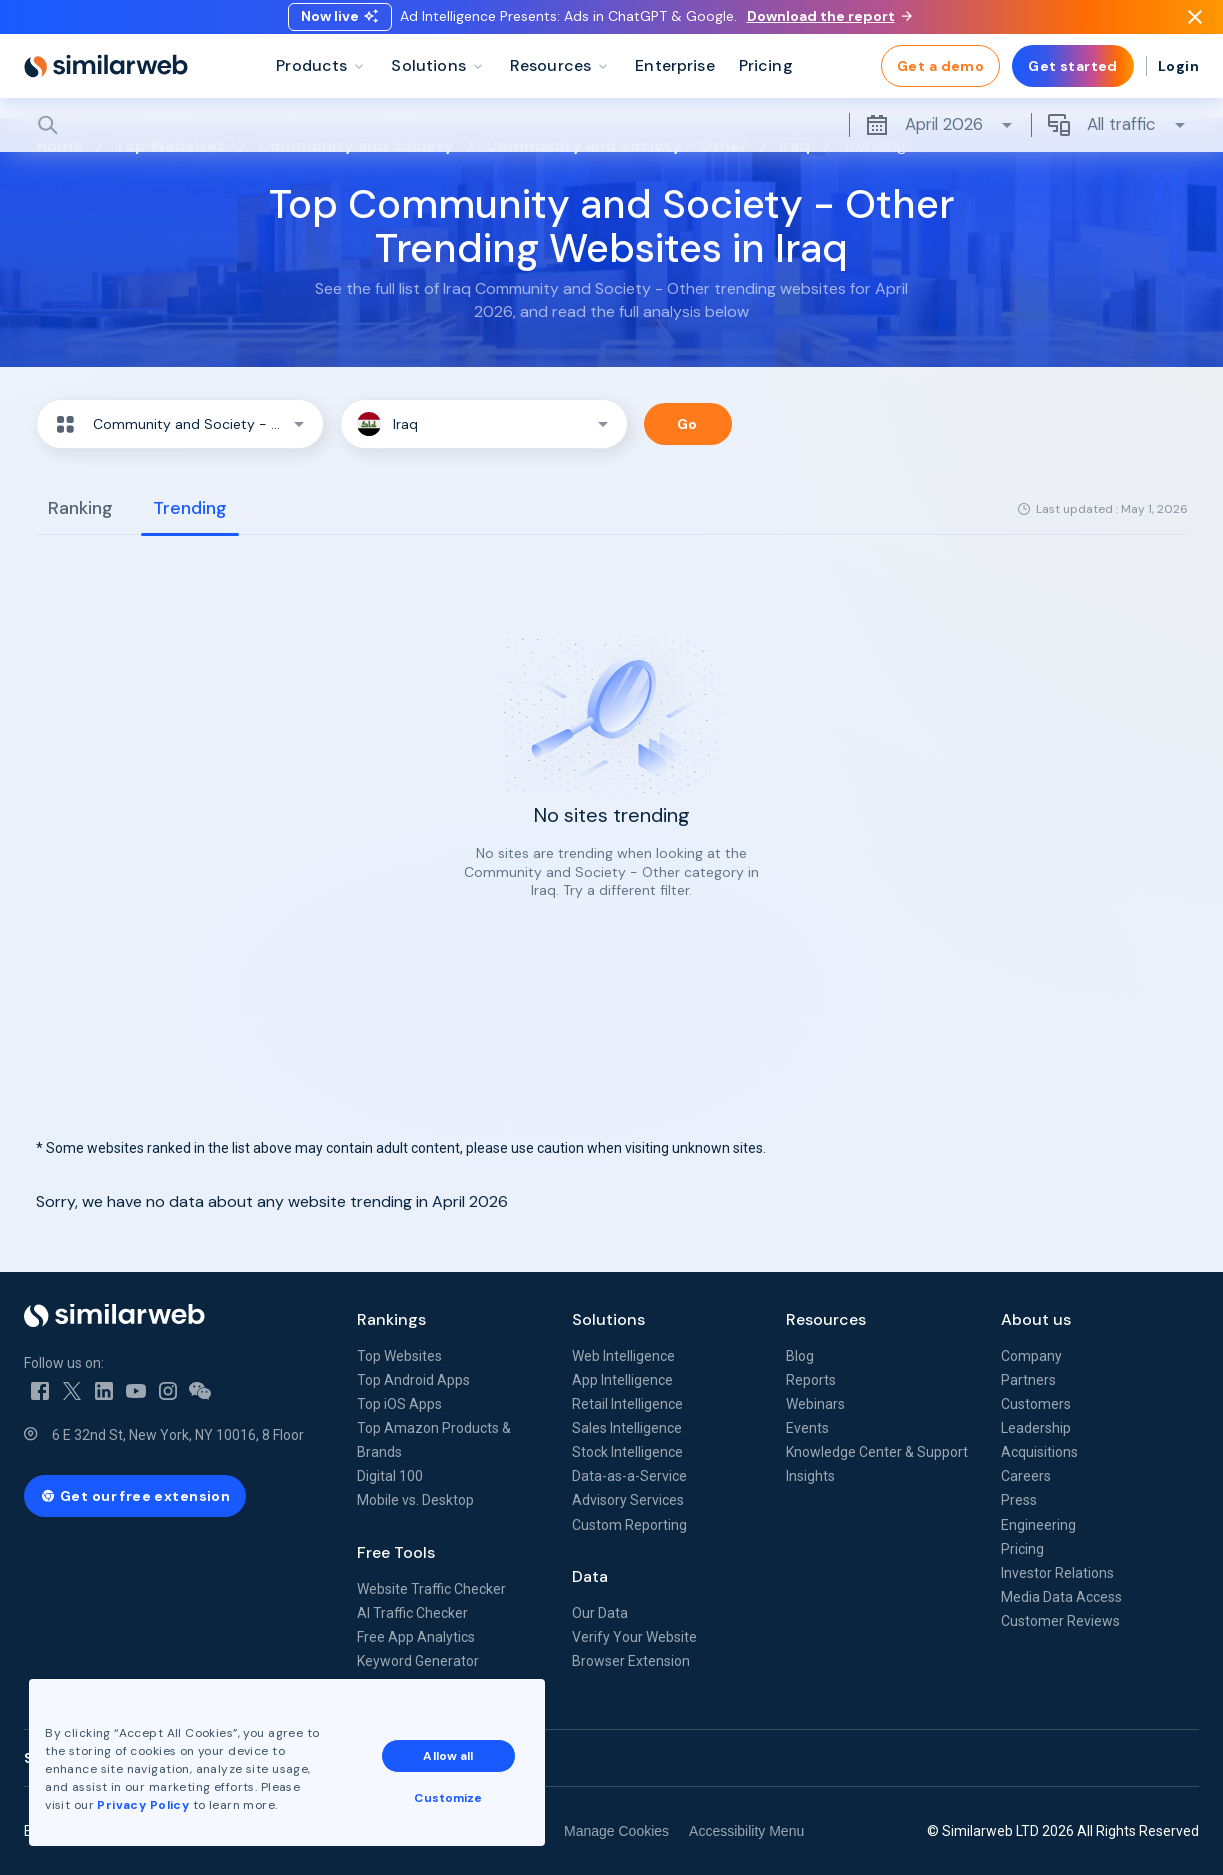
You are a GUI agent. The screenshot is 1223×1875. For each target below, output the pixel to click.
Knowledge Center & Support (877, 1452)
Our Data (600, 1613)
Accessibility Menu (746, 1831)
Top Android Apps (413, 1380)
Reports (811, 1380)
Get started (1073, 80)
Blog (800, 1356)
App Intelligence (622, 1380)
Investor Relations (1057, 1573)
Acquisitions (1039, 1452)
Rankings (391, 1319)
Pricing (1022, 1549)
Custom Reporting (629, 1525)
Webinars (815, 1404)
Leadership (1036, 1428)
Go (687, 424)
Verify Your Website (634, 1637)
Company (1031, 1356)
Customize (449, 1797)
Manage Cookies (616, 1831)
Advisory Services (628, 1500)
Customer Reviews (1060, 1621)
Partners (1028, 1380)
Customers (1036, 1404)
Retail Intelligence (627, 1404)
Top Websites (399, 1356)
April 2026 (940, 139)
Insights (810, 1476)
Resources (826, 1319)
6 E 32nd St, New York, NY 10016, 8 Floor (178, 1435)
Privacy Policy (144, 1804)
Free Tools (396, 1552)
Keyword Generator (418, 1661)
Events (807, 1428)
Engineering (1038, 1525)
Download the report (829, 23)
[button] (180, 424)
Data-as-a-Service (629, 1476)
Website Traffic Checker (431, 1589)
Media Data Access (1061, 1597)
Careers (1026, 1476)
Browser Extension (631, 1661)
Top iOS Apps (399, 1404)
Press (1019, 1500)
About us (1036, 1319)
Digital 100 (390, 1476)
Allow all (449, 1755)
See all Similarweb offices (114, 1758)
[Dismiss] (1195, 24)
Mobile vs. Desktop (415, 1500)
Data (590, 1576)
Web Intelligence (623, 1356)
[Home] (106, 80)
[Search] (612, 139)
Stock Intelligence (627, 1452)
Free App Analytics (416, 1637)
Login (1178, 80)
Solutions (608, 1319)
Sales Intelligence (627, 1428)
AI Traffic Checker (412, 1613)
